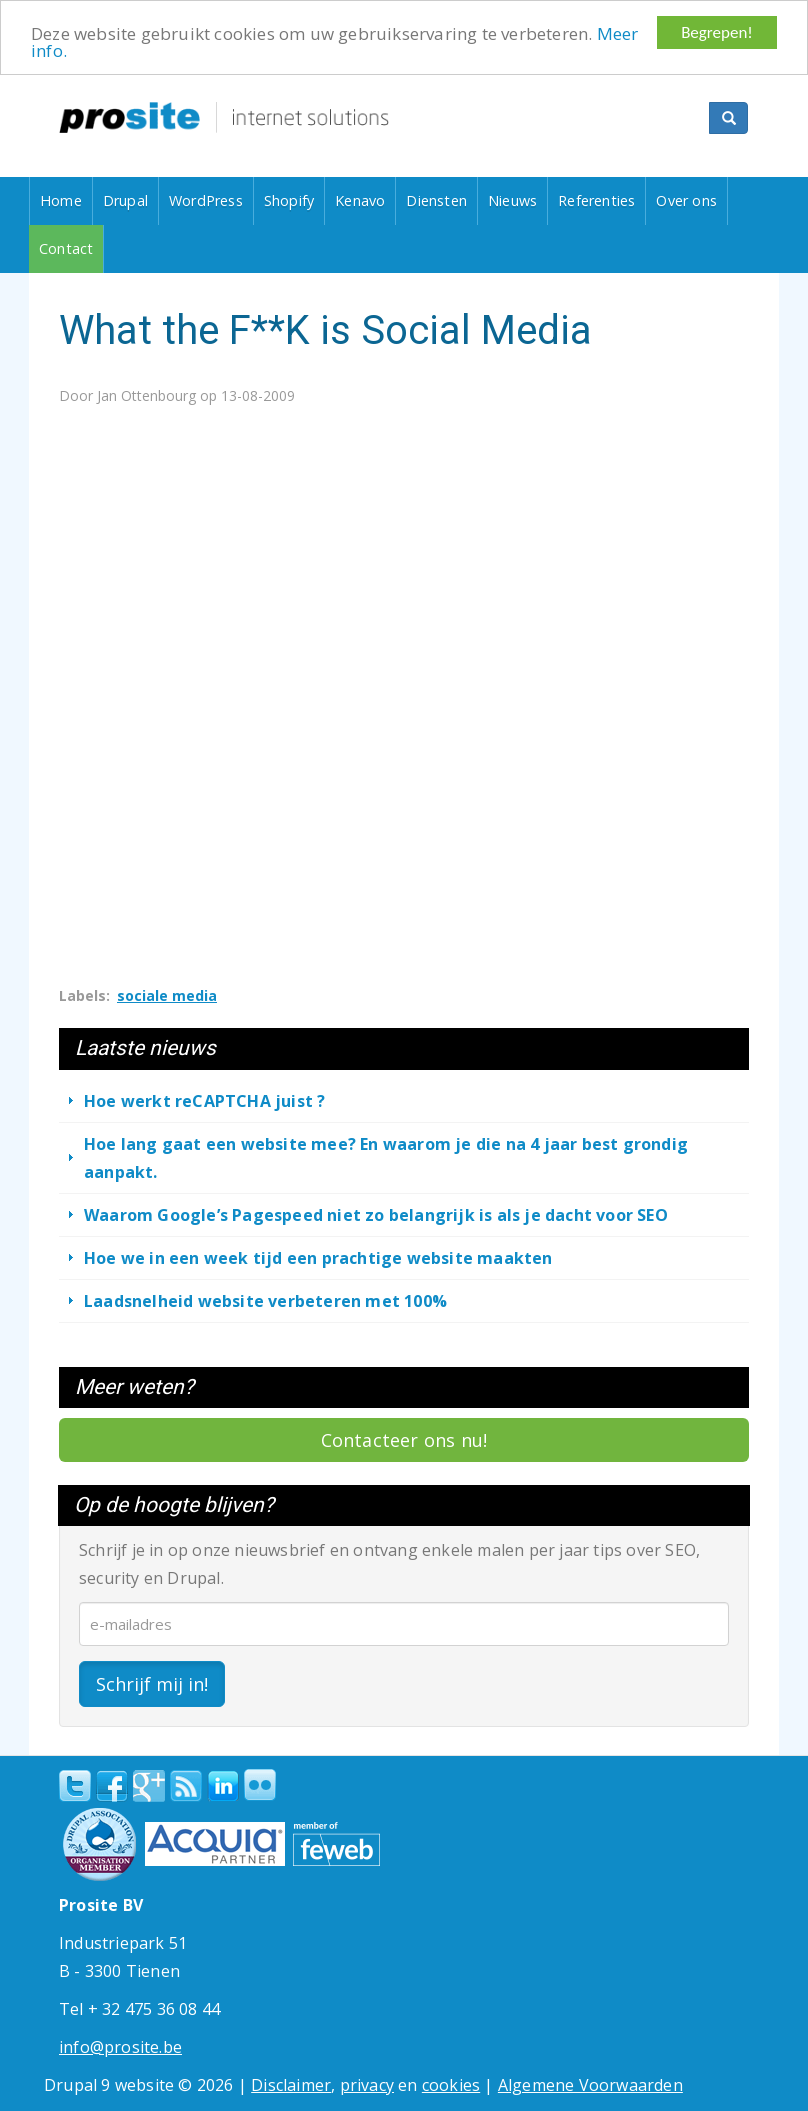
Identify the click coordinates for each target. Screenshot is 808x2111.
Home (61, 200)
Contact (66, 248)
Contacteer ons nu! (404, 1440)
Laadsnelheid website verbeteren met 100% (265, 1300)
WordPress (206, 200)
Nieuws (512, 200)
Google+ (149, 1786)
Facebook (112, 1786)
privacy (367, 2085)
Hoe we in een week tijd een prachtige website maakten (318, 1257)
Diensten (436, 200)
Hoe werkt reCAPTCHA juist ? (204, 1100)
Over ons (686, 200)
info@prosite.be (120, 2047)
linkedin (223, 1787)
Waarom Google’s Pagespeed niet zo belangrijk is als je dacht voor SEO (376, 1214)
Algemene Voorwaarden (590, 2085)
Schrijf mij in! (152, 1684)
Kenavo (360, 200)
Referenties (596, 200)
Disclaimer (291, 2085)
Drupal (125, 200)
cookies (451, 2085)
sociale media (167, 995)
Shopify (289, 200)
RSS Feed (186, 1786)
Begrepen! (717, 32)
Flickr (260, 1785)
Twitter (75, 1786)
